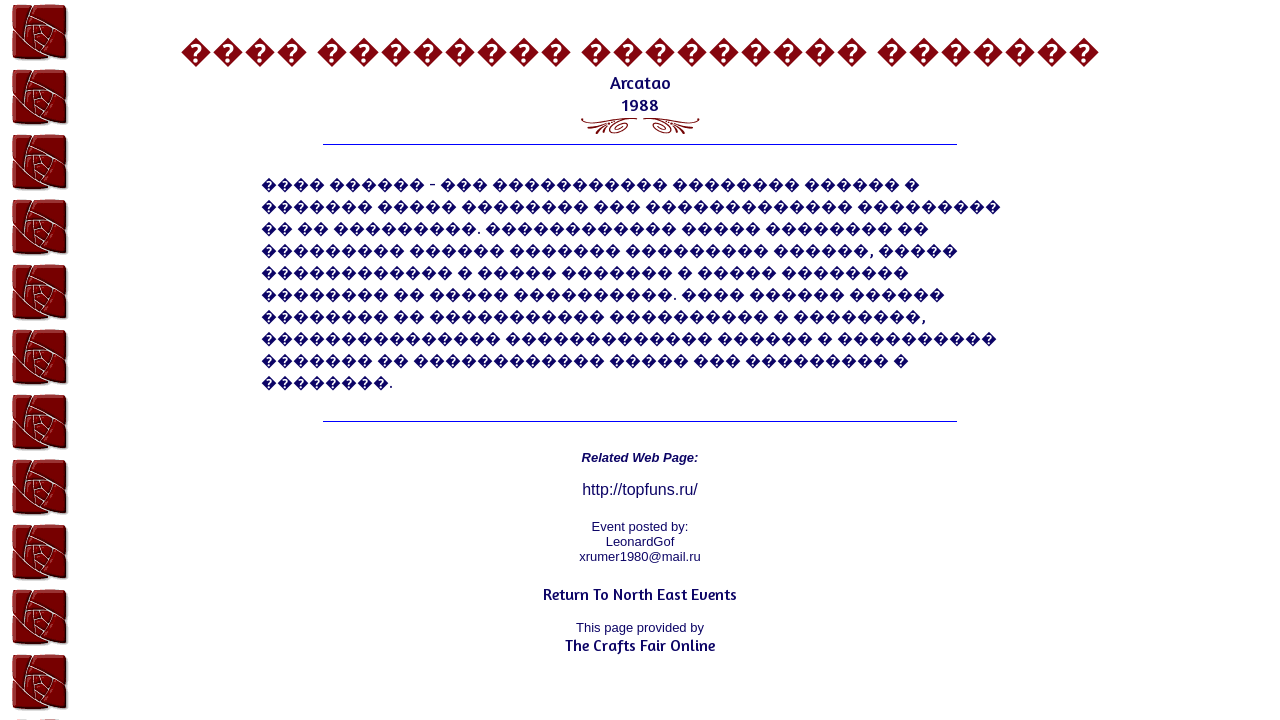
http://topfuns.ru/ (640, 489)
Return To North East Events (640, 594)
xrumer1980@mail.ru (640, 556)
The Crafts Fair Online (640, 645)
